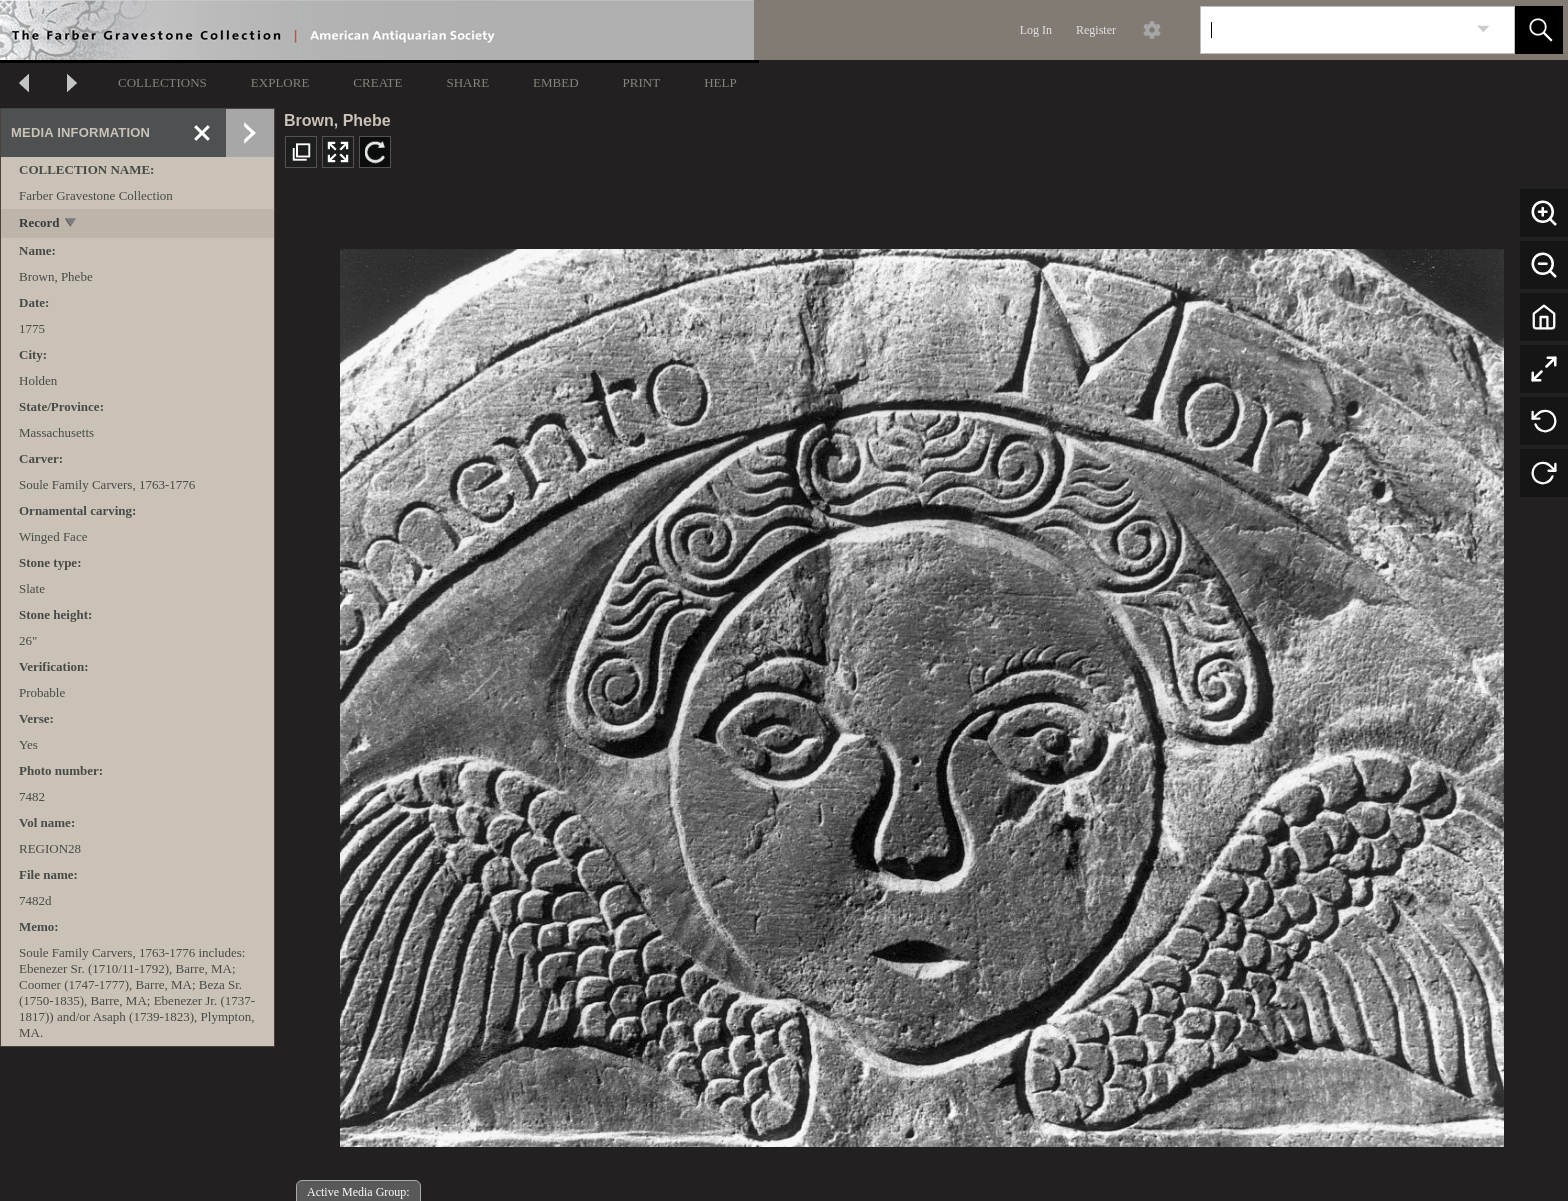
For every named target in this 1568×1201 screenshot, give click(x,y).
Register (1096, 30)
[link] (1483, 29)
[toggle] (71, 224)
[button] (1539, 30)
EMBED (556, 82)
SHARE (467, 82)
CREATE (377, 82)
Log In (1036, 30)
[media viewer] (921, 692)
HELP (720, 82)
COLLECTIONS (162, 82)
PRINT (642, 82)
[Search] (1334, 30)
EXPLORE (280, 82)
